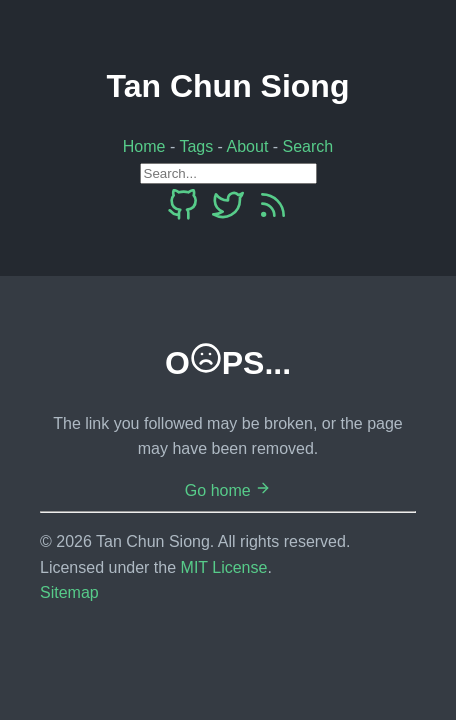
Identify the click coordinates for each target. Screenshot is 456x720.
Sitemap (69, 592)
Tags (196, 146)
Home (144, 146)
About (248, 146)
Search (308, 146)
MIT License (224, 567)
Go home (228, 490)
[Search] (228, 173)
